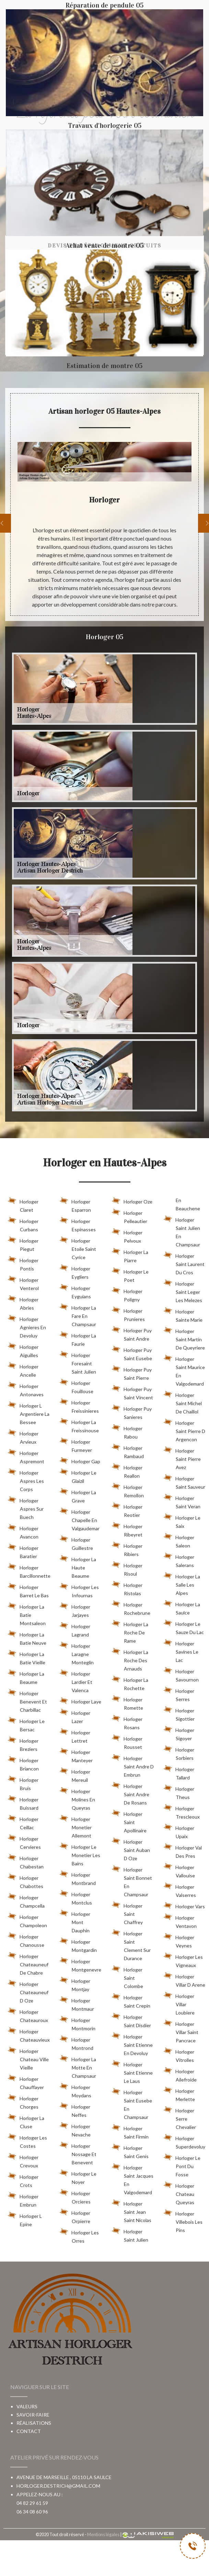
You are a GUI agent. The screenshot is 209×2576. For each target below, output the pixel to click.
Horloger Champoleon (27, 1920)
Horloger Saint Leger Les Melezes (183, 1290)
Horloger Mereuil (75, 1774)
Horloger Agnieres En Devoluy (27, 1326)
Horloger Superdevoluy (184, 2141)
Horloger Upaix (179, 1831)
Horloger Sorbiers (179, 1752)
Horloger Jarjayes (75, 1609)
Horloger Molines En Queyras (77, 1798)
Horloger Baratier (23, 1551)
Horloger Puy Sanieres (132, 1411)
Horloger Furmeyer (76, 1444)
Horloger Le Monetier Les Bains (80, 1854)
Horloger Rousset (127, 1741)
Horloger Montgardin (78, 1944)
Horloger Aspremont (26, 1456)
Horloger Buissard (23, 1802)
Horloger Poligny (127, 1294)
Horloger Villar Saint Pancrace (181, 2031)
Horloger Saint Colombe (127, 1976)
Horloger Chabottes (25, 1881)
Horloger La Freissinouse (79, 1425)
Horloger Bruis (23, 1783)
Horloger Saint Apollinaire (129, 1821)
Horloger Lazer (75, 1716)
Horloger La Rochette (130, 1683)
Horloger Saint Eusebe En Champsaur (132, 2103)
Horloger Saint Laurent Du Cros (184, 1263)
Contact (28, 2431)
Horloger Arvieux (23, 1436)
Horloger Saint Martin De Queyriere (184, 1338)
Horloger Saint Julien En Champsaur (182, 1230)
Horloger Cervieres (24, 1841)
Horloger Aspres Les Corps (26, 1479)
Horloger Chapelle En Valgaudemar (80, 1519)
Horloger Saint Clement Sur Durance (131, 1944)
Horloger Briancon (23, 1763)
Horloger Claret (23, 1204)
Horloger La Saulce (182, 1607)
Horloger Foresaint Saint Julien (78, 1362)
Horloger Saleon (179, 1540)
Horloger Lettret (75, 1735)
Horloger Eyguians (75, 1291)
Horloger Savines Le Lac (181, 1650)
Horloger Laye (80, 1700)
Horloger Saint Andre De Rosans (130, 1793)
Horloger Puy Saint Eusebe (132, 1353)
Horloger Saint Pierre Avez (182, 1457)
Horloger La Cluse (26, 2121)
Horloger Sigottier (179, 1713)
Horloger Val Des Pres (183, 1850)
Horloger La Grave (78, 1495)
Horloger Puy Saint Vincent (132, 1392)
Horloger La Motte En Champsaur (78, 2066)
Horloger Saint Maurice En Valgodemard (184, 1370)
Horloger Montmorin (77, 2023)
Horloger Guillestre (76, 1542)
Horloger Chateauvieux (29, 2034)
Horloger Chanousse (26, 1939)
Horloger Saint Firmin (130, 2131)
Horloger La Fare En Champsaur (78, 1314)
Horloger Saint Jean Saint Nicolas (131, 2210)
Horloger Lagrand (75, 1629)
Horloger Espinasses (78, 1224)
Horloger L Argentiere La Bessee (28, 1412)
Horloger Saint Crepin (131, 2000)
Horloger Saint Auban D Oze (131, 1848)
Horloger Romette (127, 1702)
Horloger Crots (23, 2180)
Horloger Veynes (179, 1940)
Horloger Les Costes (27, 2140)
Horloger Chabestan (26, 1861)
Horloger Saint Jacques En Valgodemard (132, 2178)
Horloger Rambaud (128, 1451)
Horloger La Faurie (78, 1338)
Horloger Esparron (75, 1204)
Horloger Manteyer (76, 1755)
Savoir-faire (32, 2415)
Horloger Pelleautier (129, 1216)
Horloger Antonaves (26, 1389)
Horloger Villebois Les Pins (183, 2220)
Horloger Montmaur (77, 2003)
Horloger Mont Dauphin (75, 1921)
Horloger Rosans (127, 1722)
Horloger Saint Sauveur (184, 1481)
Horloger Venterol (23, 1283)
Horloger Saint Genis (130, 2151)
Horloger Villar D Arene (184, 1979)
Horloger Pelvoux (127, 1235)
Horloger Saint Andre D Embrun (133, 1765)
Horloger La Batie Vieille (26, 1657)
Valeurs (26, 2406)
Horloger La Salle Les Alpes (182, 1583)
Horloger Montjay (75, 1984)
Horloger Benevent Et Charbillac (27, 1700)
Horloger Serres (179, 1694)
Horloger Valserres (180, 1889)
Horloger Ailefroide (180, 2074)
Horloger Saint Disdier (131, 2020)
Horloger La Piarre (130, 1255)
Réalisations (33, 2423)
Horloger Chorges (23, 2101)
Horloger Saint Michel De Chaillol (183, 1402)
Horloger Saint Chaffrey (127, 1912)
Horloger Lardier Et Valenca (76, 1680)
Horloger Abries (23, 1302)
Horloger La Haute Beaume (78, 1566)
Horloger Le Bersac (26, 1724)
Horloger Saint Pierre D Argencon (184, 1430)
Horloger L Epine (25, 2219)
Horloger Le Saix (182, 1520)
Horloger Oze (132, 1200)
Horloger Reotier (127, 1509)
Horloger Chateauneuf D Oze (28, 1991)
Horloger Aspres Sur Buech (26, 1507)
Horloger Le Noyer (78, 2176)
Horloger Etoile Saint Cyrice (78, 1247)
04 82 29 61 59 (32, 2503)
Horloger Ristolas (127, 1588)
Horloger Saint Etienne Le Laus (132, 2071)
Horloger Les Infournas (79, 1590)
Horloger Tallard (179, 1772)
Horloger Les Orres (79, 2235)
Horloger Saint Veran (182, 1501)
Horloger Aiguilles (23, 1350)
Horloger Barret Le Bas (28, 1590)
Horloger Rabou (127, 1431)
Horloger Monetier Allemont (76, 1826)
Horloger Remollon (128, 1490)
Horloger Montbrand (78, 1877)
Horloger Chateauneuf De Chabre (28, 1963)
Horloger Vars (184, 1905)
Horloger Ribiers (127, 1549)
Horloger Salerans (179, 1560)
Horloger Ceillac (23, 1822)
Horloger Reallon (127, 1470)
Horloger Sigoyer (179, 1733)
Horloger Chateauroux (28, 2015)
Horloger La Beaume (26, 1676)
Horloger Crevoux (23, 2160)
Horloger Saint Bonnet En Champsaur (132, 1880)
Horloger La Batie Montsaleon (27, 1613)
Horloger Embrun (23, 2199)
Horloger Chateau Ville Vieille (28, 2058)
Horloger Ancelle (23, 1369)
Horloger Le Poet (130, 1274)
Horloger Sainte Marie (183, 1314)
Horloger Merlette (179, 2094)
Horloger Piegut (23, 1243)
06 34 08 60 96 (32, 2511)
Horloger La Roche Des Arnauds (130, 1659)
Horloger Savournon (181, 1674)
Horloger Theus (179, 1792)
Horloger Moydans (75, 2090)
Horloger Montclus (76, 1897)
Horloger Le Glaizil (78, 1475)
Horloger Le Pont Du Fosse (182, 2165)
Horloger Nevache (75, 2129)
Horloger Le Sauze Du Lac (184, 1627)
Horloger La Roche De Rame (130, 1631)
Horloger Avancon (23, 1531)
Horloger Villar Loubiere (179, 2003)
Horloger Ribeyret (127, 1529)
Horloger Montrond (76, 2042)
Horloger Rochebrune (131, 1607)
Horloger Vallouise (179, 1870)
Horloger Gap (80, 1460)
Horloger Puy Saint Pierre (132, 1372)
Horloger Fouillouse (76, 1386)
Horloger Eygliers (75, 1271)
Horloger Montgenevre (80, 1964)
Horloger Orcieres (75, 2196)
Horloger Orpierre (75, 2216)
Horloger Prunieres (128, 1314)
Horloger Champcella (26, 1900)
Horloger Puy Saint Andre (132, 1333)
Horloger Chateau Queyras (179, 2192)
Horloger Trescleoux (182, 1811)
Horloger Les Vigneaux (183, 1960)
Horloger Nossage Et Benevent (78, 2153)
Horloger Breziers (23, 1743)
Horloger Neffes (75, 2109)
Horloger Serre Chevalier (180, 2117)
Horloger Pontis (23, 1263)
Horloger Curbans (23, 1224)
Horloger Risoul (127, 1568)
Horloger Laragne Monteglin (77, 1653)
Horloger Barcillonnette (29, 1570)
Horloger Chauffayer (26, 2082)
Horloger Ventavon (180, 1920)
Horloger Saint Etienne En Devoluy (132, 2043)
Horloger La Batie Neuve (27, 1637)
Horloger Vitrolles (179, 2054)
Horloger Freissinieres (79, 1405)
